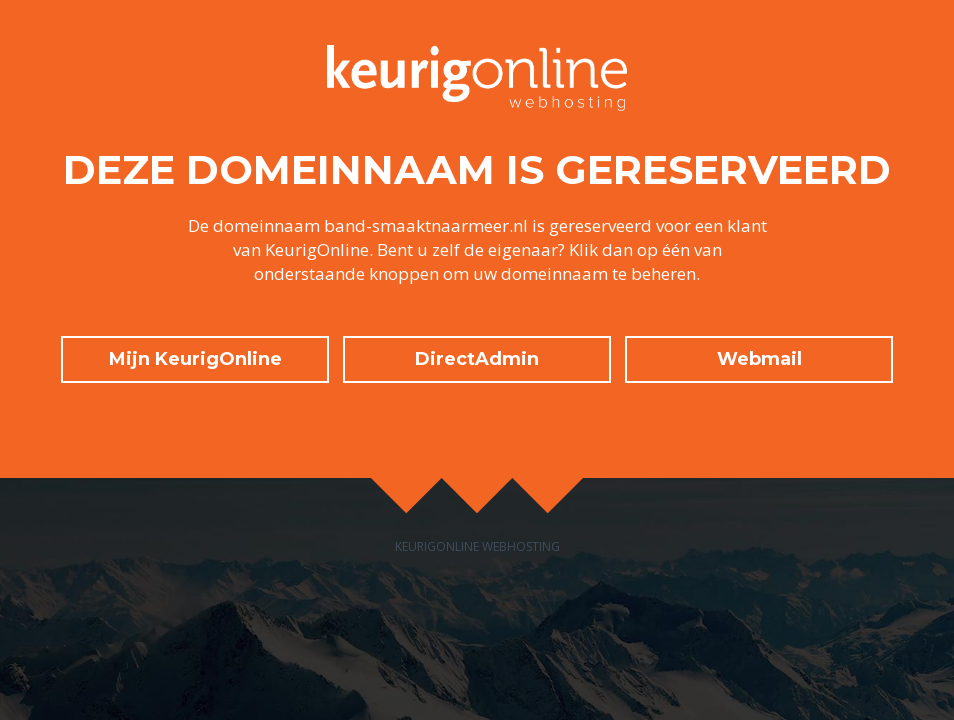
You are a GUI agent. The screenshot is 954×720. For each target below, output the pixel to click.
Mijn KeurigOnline (195, 359)
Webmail (759, 359)
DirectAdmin (477, 359)
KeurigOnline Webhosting (477, 546)
